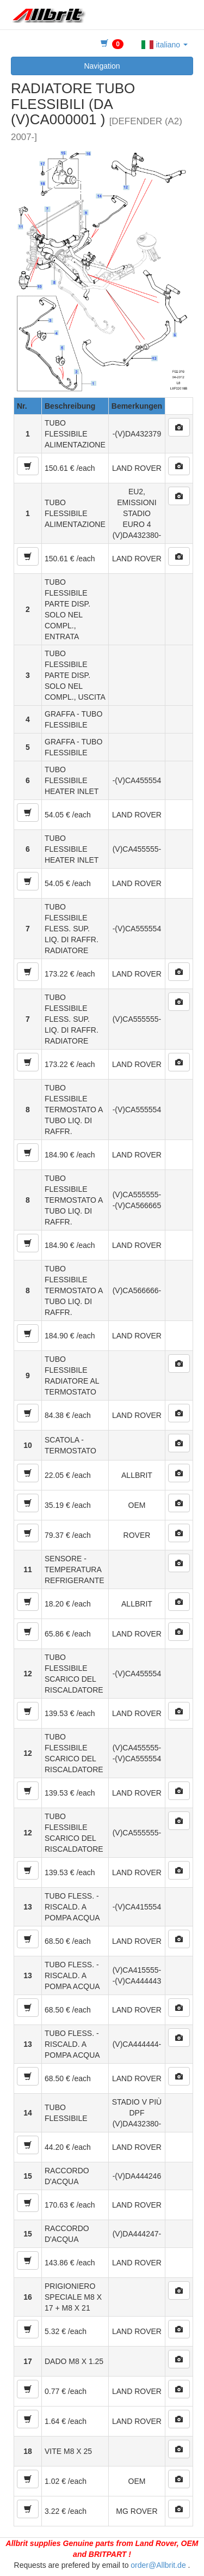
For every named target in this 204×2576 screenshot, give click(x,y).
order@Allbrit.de (158, 2565)
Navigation (102, 66)
